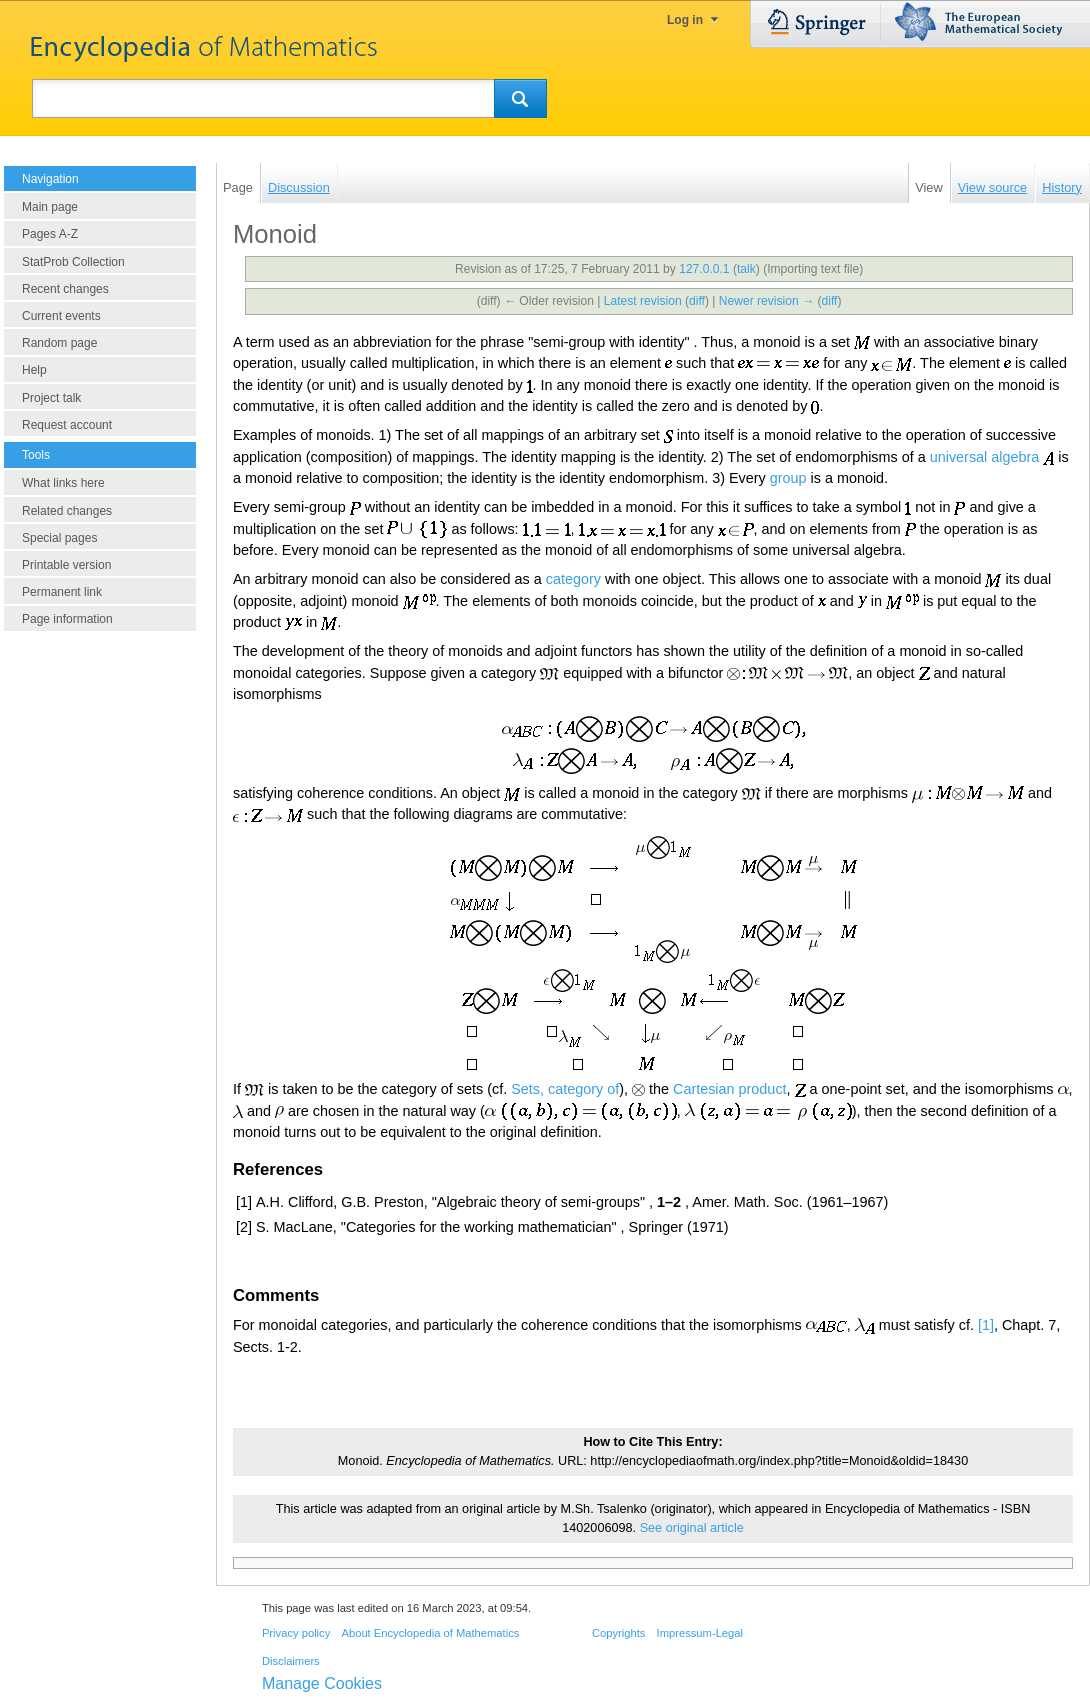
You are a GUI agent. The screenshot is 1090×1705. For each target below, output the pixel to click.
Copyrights (618, 1633)
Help (34, 370)
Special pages (59, 538)
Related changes (67, 511)
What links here (63, 483)
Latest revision (643, 301)
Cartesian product (730, 1089)
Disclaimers (291, 1661)
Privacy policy (296, 1633)
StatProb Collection (73, 262)
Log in (685, 20)
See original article (692, 1528)
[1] (986, 1325)
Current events (61, 316)
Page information (67, 619)
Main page (50, 207)
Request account (67, 425)
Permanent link (62, 592)
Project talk (51, 398)
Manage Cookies (322, 1683)
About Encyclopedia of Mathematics (430, 1633)
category (573, 579)
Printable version (66, 565)
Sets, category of (565, 1089)
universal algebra (985, 457)
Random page (59, 343)
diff (697, 301)
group (788, 478)
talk (746, 269)
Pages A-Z (50, 234)
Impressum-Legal (700, 1633)
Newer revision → (766, 301)
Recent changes (65, 289)
